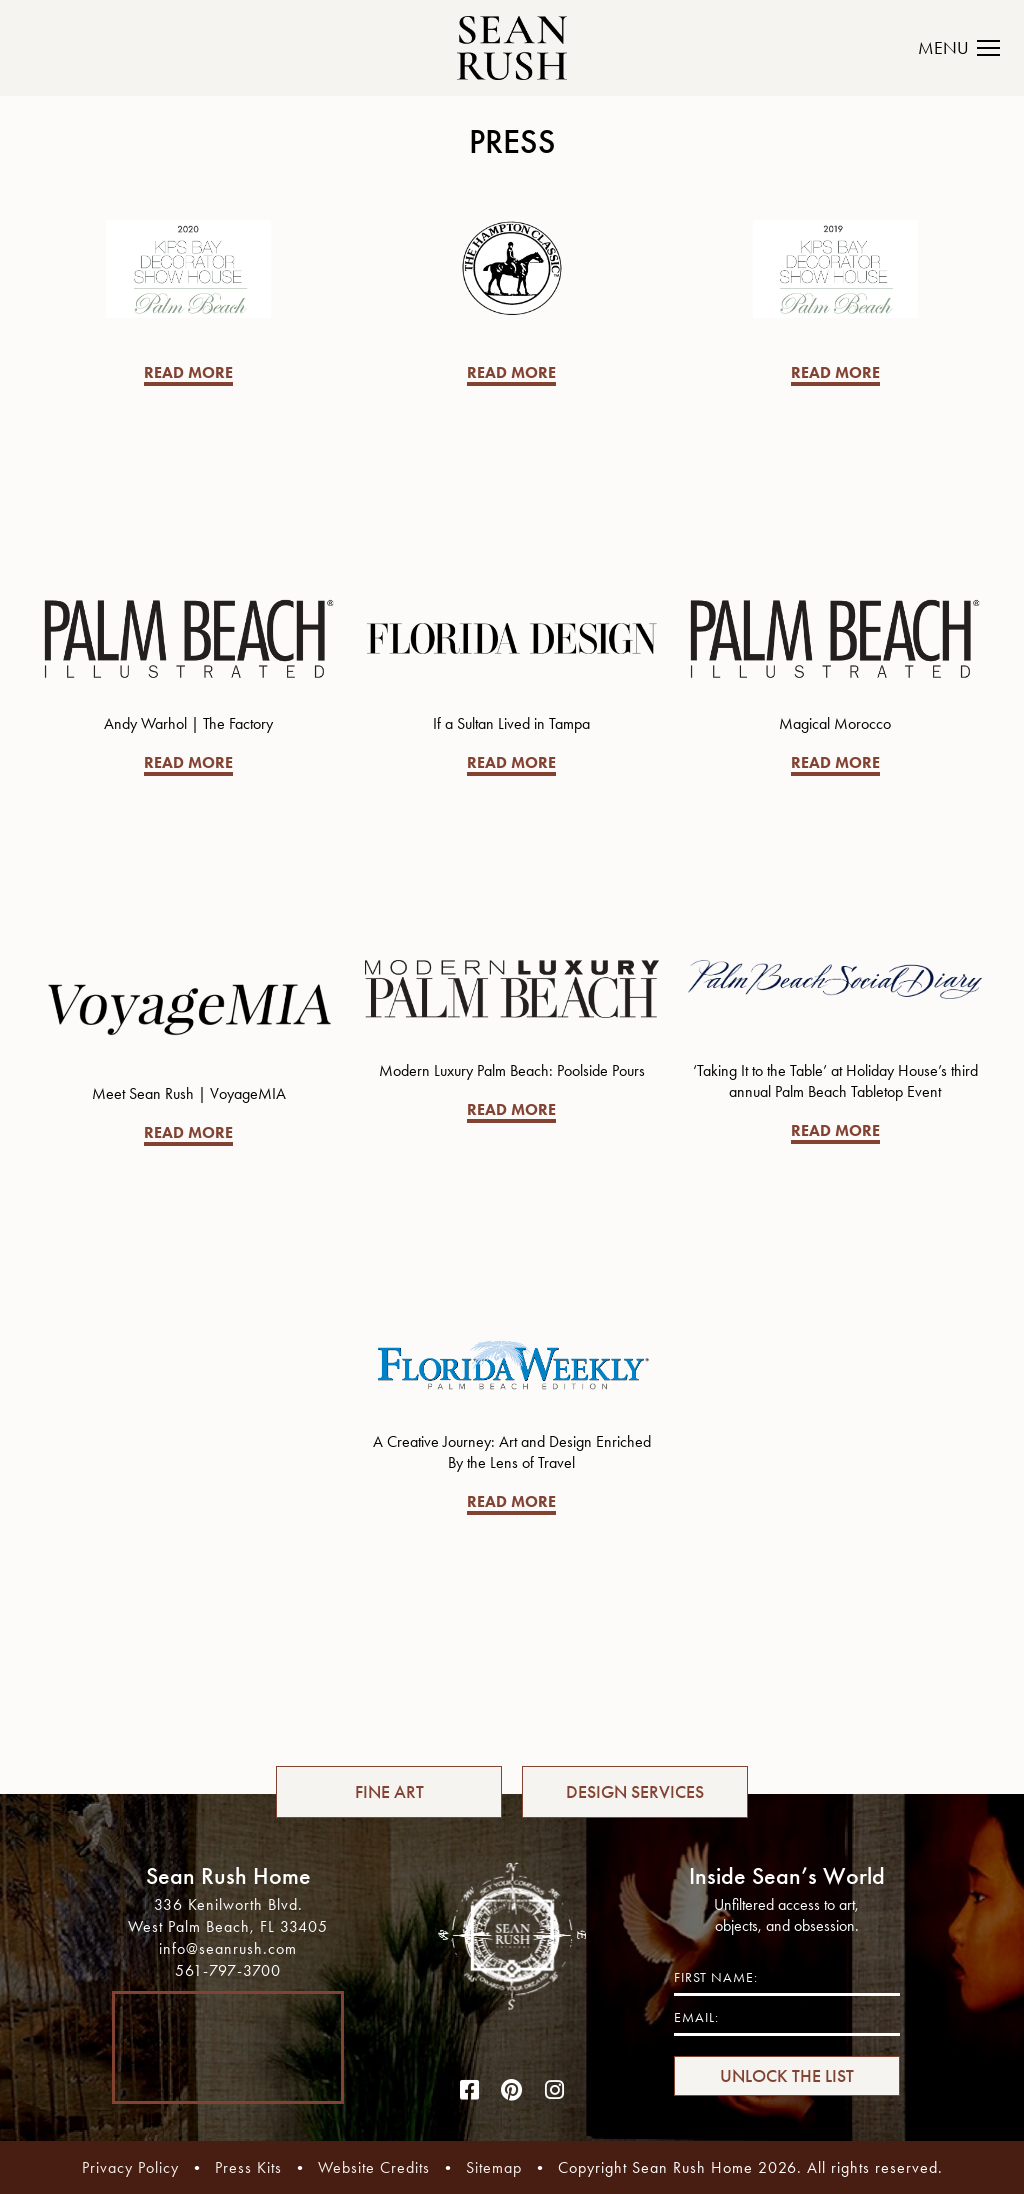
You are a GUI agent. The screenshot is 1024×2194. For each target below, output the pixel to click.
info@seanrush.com (228, 1948)
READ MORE (188, 372)
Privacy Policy (130, 2167)
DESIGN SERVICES (635, 1792)
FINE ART (389, 1792)
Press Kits (248, 2167)
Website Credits (374, 2167)
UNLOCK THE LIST (787, 2076)
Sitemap (494, 2167)
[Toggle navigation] (970, 48)
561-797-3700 (228, 1970)
